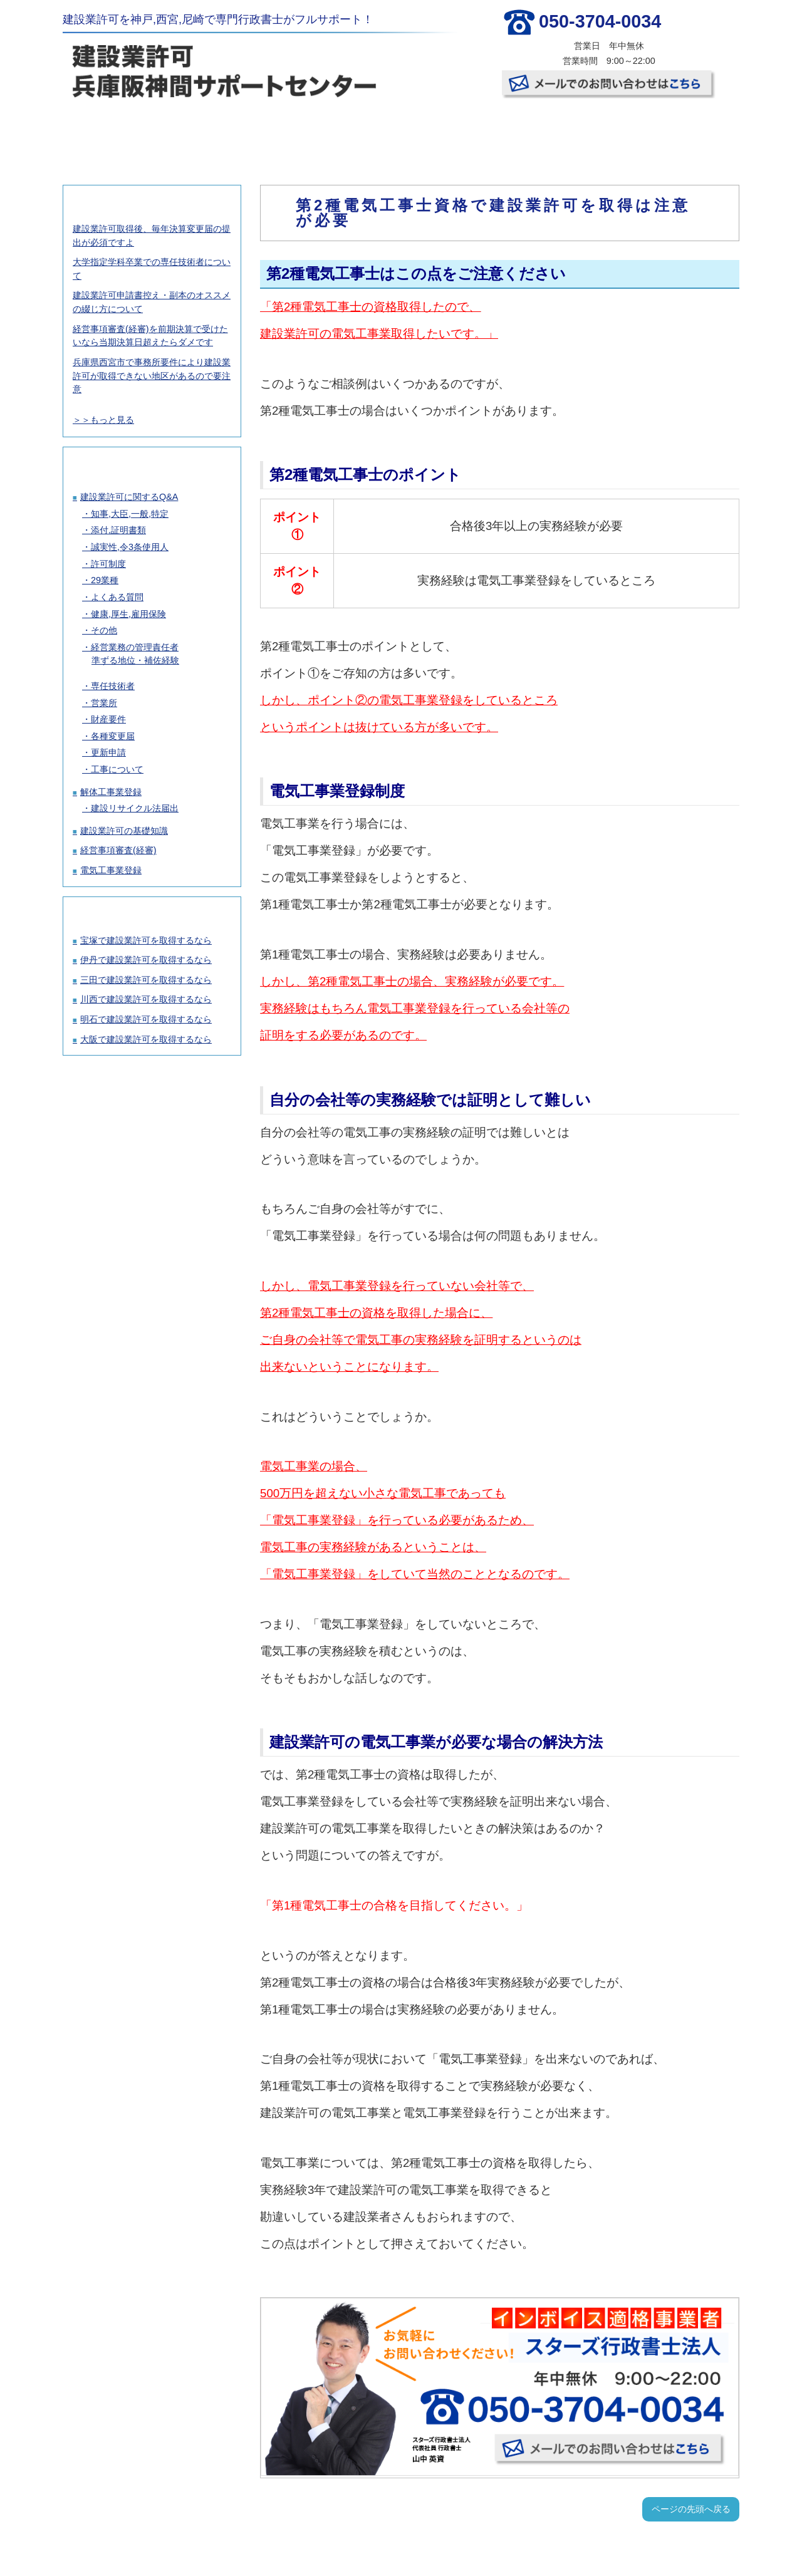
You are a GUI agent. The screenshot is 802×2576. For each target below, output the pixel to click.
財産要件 (108, 719)
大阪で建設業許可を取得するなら (146, 1039)
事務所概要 (568, 132)
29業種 (104, 580)
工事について (117, 769)
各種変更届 (113, 736)
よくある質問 (117, 597)
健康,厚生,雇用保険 (128, 614)
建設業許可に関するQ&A (129, 497)
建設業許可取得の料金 (231, 132)
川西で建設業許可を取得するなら (146, 999)
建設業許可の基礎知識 (124, 831)
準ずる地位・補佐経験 (135, 660)
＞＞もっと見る (103, 420)
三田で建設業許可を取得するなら (146, 980)
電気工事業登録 (111, 870)
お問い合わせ (680, 132)
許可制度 (108, 564)
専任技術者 (113, 686)
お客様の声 (455, 132)
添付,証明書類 (118, 530)
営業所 (104, 703)
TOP (119, 132)
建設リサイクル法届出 (135, 808)
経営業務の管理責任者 (135, 647)
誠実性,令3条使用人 (130, 547)
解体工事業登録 (111, 792)
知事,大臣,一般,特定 (130, 514)
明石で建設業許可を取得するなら (146, 1019)
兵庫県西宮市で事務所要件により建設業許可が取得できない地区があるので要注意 (152, 375)
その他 (104, 630)
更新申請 (108, 752)
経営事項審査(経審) (118, 850)
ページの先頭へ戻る (691, 2509)
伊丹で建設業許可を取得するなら (146, 960)
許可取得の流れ (343, 132)
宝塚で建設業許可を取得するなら (146, 940)
